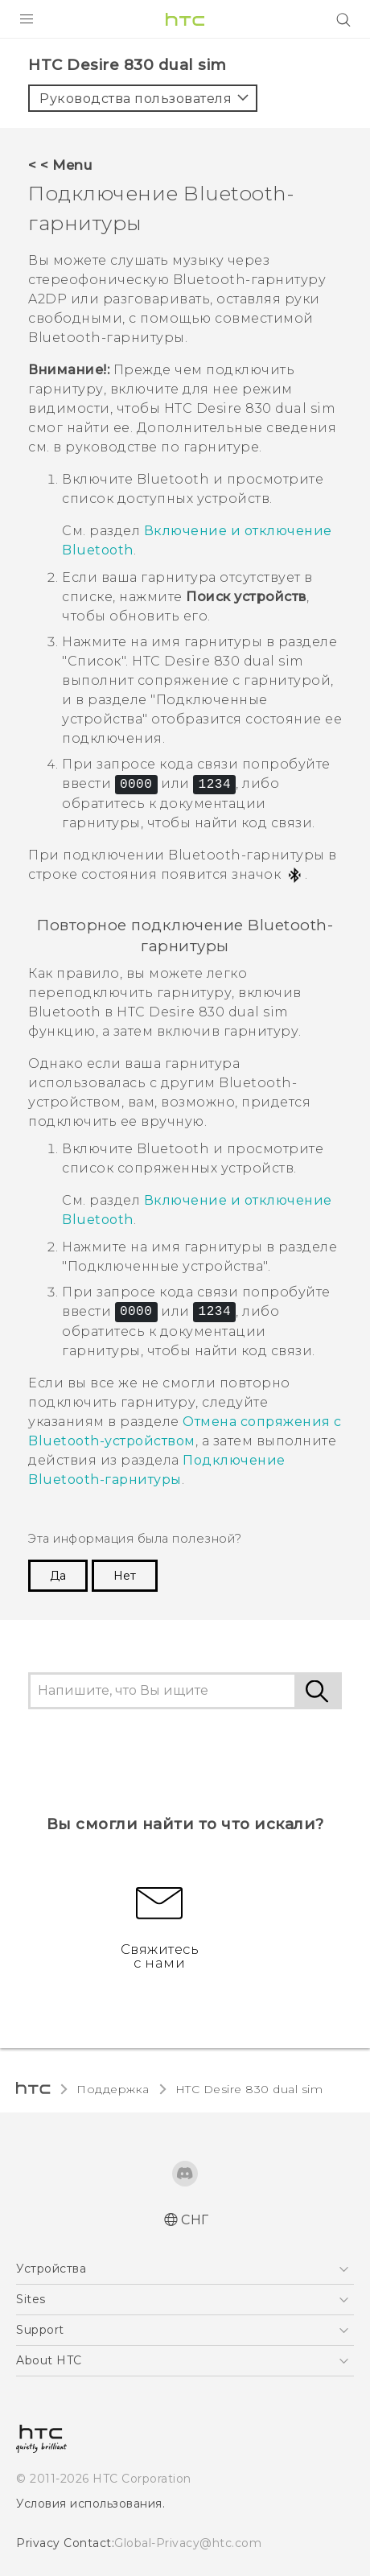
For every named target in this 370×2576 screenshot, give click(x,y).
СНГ (195, 2144)
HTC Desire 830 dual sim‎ (232, 2013)
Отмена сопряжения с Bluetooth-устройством (179, 1365)
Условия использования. (88, 2426)
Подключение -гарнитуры (145, 1403)
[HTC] (185, 19)
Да (57, 1499)
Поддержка (108, 2013)
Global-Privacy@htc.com (176, 2466)
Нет (122, 1499)
